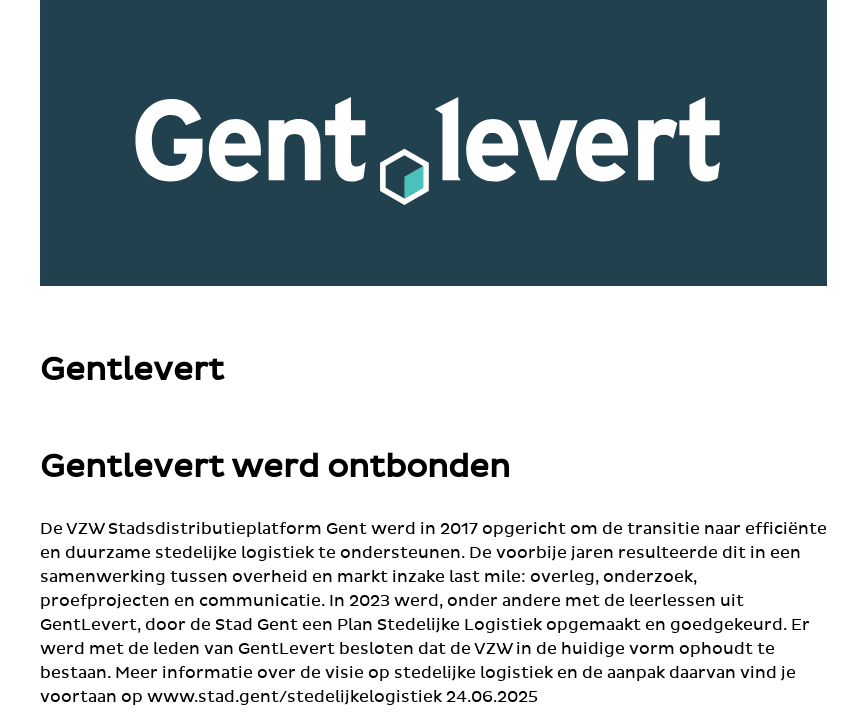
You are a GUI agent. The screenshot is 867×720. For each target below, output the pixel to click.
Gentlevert (132, 371)
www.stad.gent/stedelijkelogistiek (294, 697)
